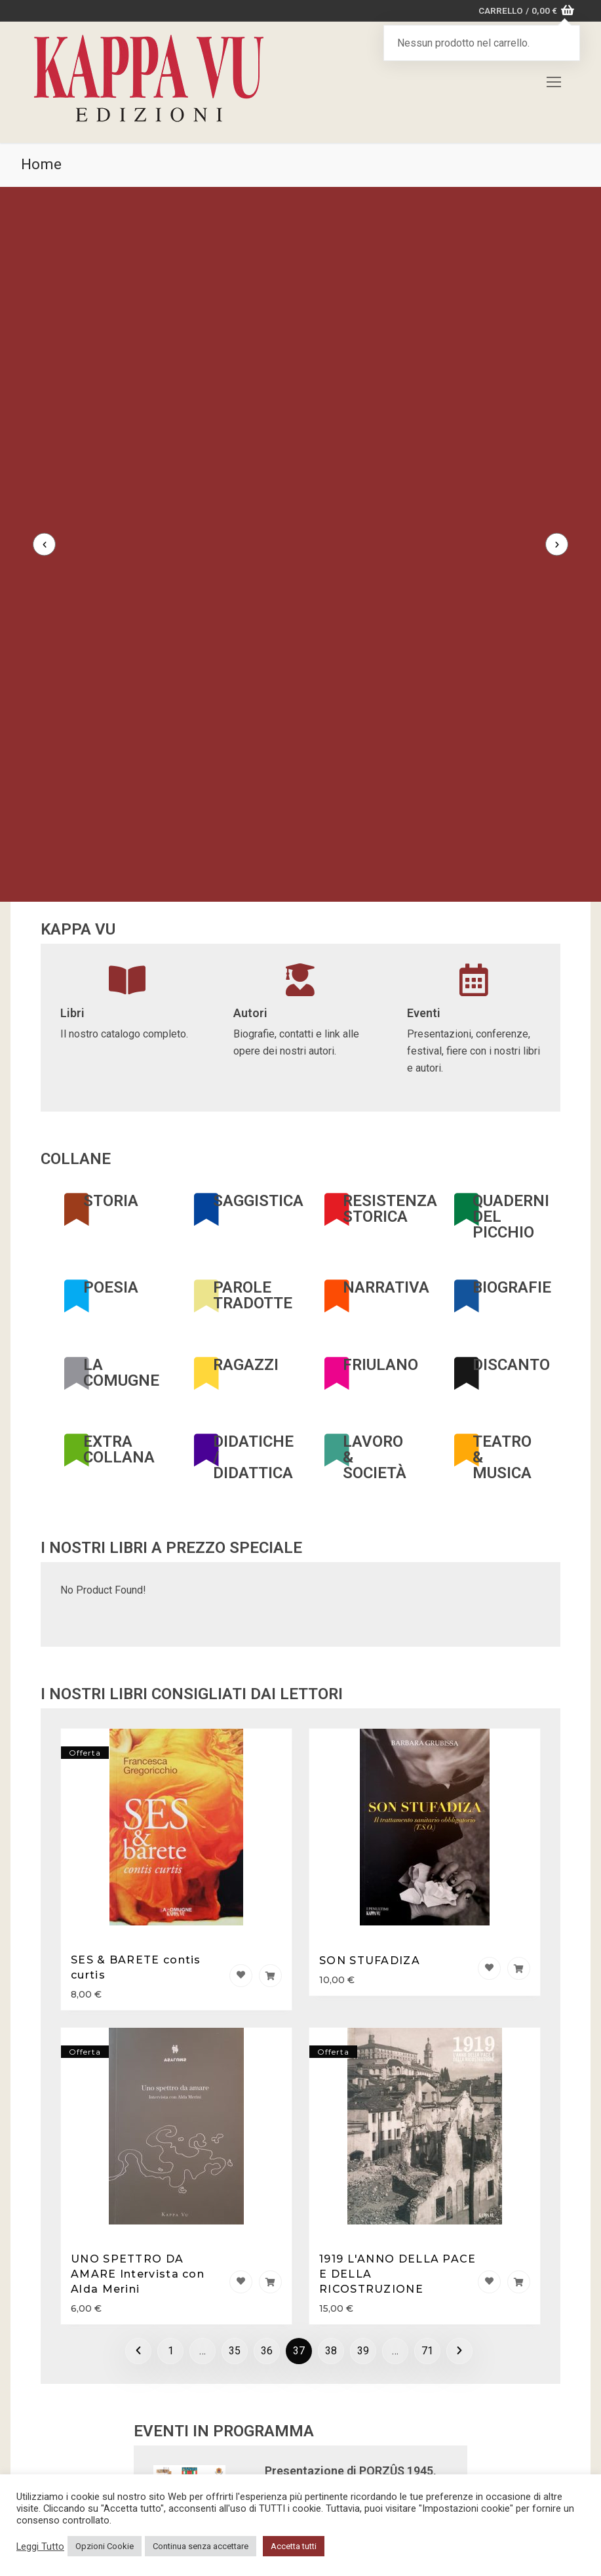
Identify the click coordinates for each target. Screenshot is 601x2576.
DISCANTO (511, 1163)
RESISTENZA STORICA (390, 1007)
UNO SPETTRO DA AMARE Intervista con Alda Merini (137, 2072)
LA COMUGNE (121, 1171)
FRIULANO (380, 1163)
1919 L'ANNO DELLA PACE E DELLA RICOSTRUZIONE (397, 2072)
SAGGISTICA (258, 999)
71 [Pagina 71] (427, 2149)
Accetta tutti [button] (294, 2546)
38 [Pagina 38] (331, 2149)
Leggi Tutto (40, 2546)
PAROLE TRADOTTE (252, 1093)
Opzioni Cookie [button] (104, 2546)
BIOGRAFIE (512, 1085)
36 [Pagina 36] (267, 2149)
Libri (72, 811)
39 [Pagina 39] (363, 2149)
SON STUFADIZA (369, 1759)
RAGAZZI (246, 1163)
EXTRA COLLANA (119, 1248)
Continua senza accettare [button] (200, 2546)
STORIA (110, 999)
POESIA (110, 1085)
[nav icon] (554, 82)
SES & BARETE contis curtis (136, 1766)
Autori (250, 811)
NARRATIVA (386, 1085)
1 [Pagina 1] (171, 2149)
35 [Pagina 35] (235, 2149)
